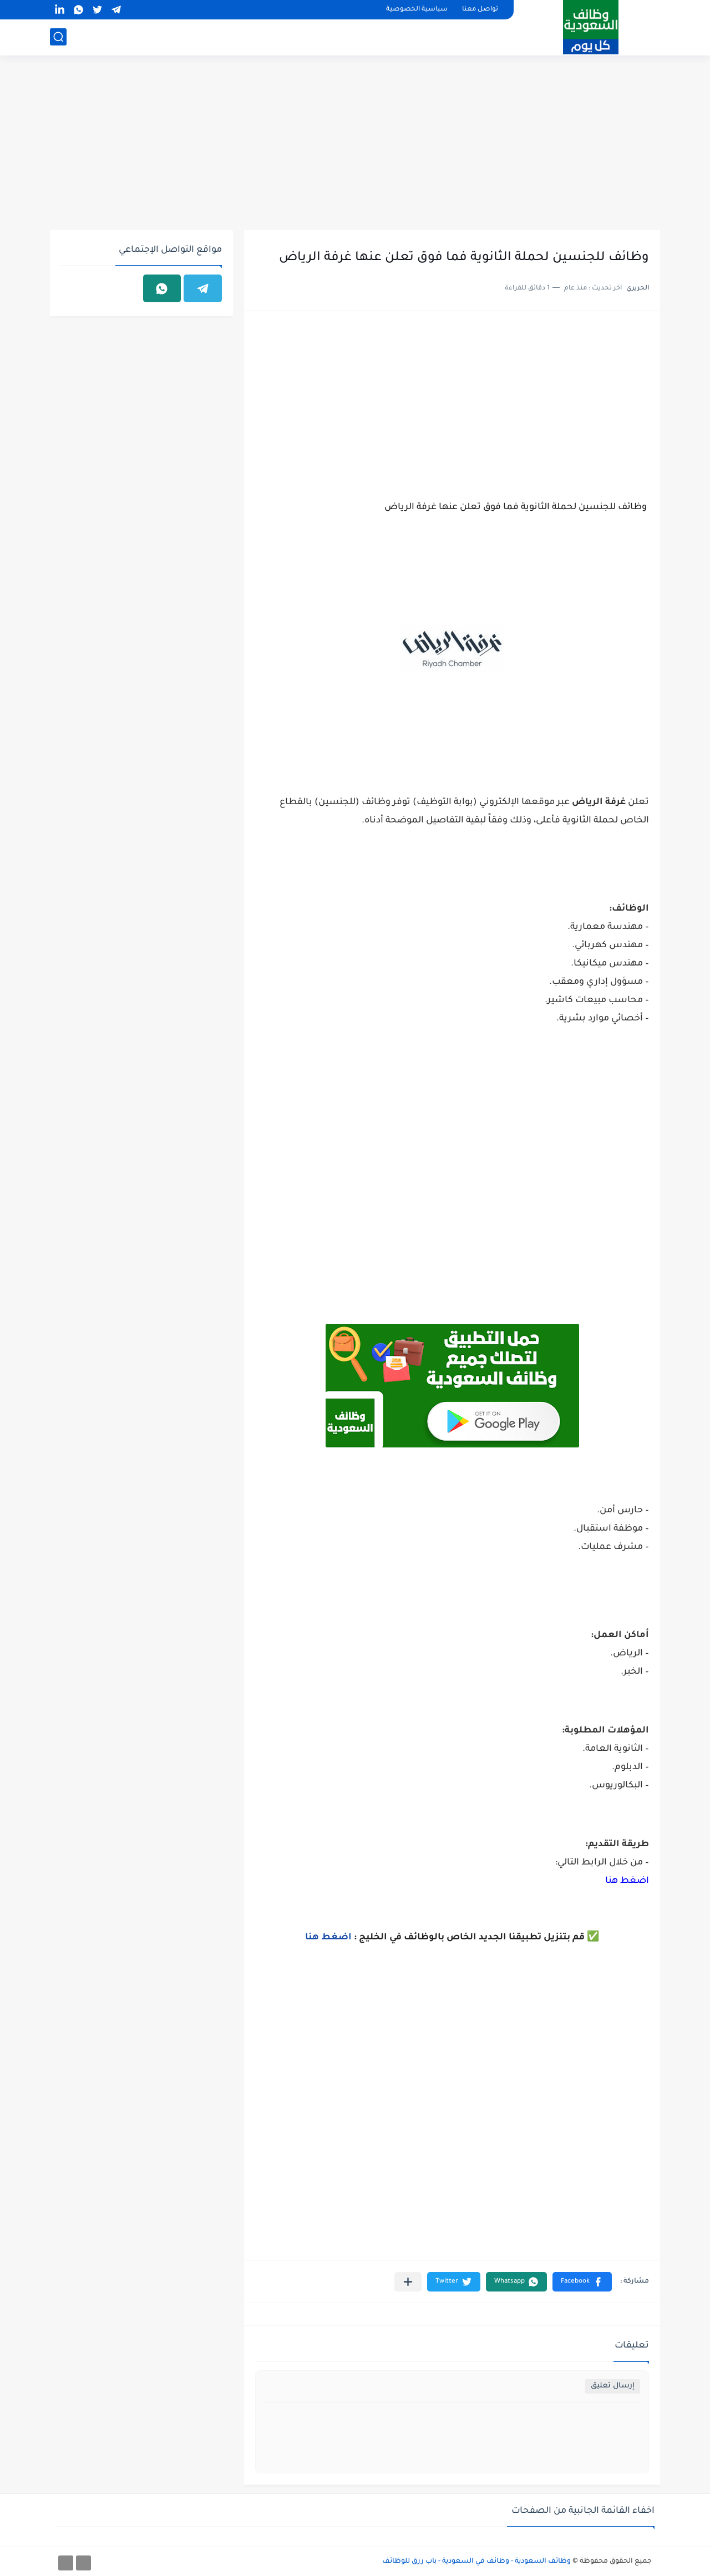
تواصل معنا (480, 9)
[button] (582, 2282)
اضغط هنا (627, 1881)
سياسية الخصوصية (417, 9)
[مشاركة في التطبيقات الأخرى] (408, 2282)
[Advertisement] (355, 144)
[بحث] (58, 36)
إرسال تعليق (613, 2386)
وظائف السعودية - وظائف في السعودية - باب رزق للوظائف (476, 2561)
